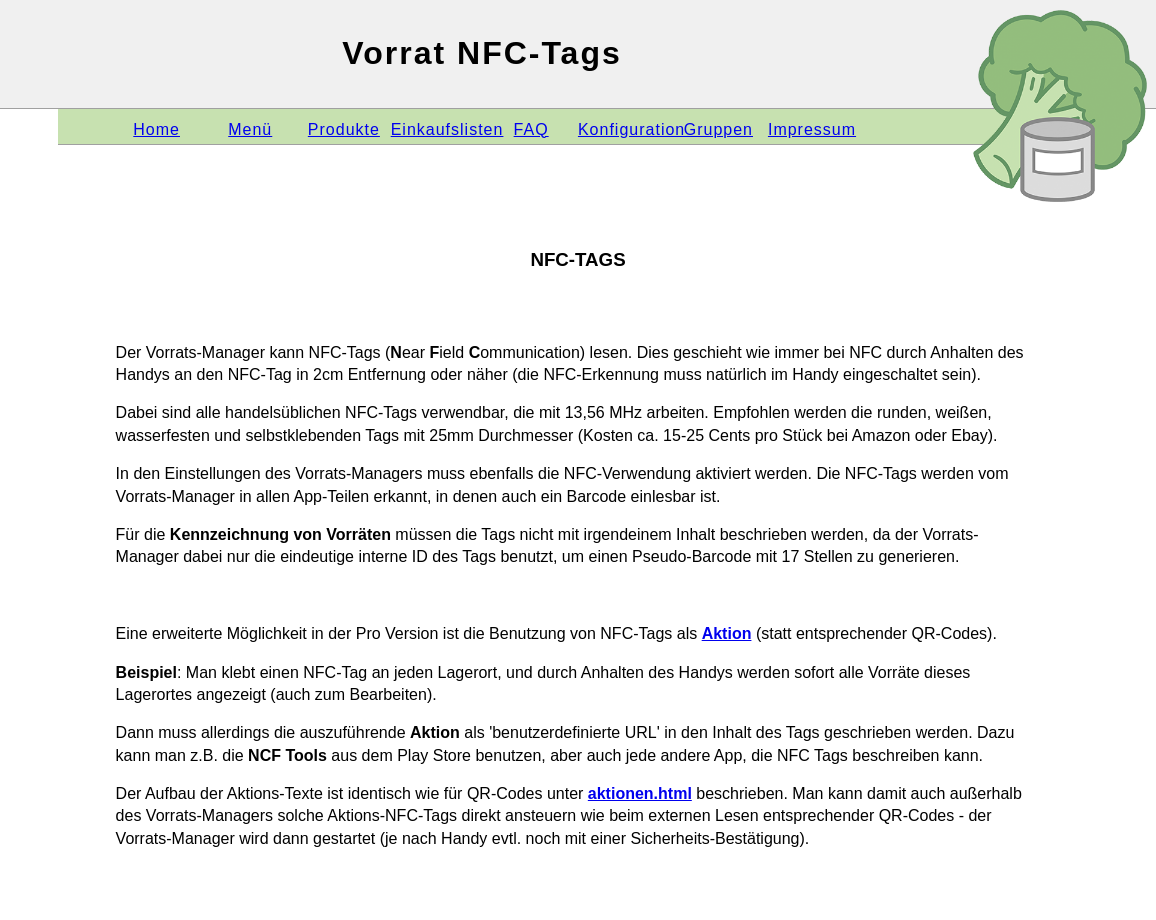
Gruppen (718, 129)
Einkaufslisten (447, 129)
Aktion (727, 633)
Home (156, 129)
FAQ (531, 129)
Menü (250, 129)
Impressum (812, 129)
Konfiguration (631, 129)
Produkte (344, 129)
